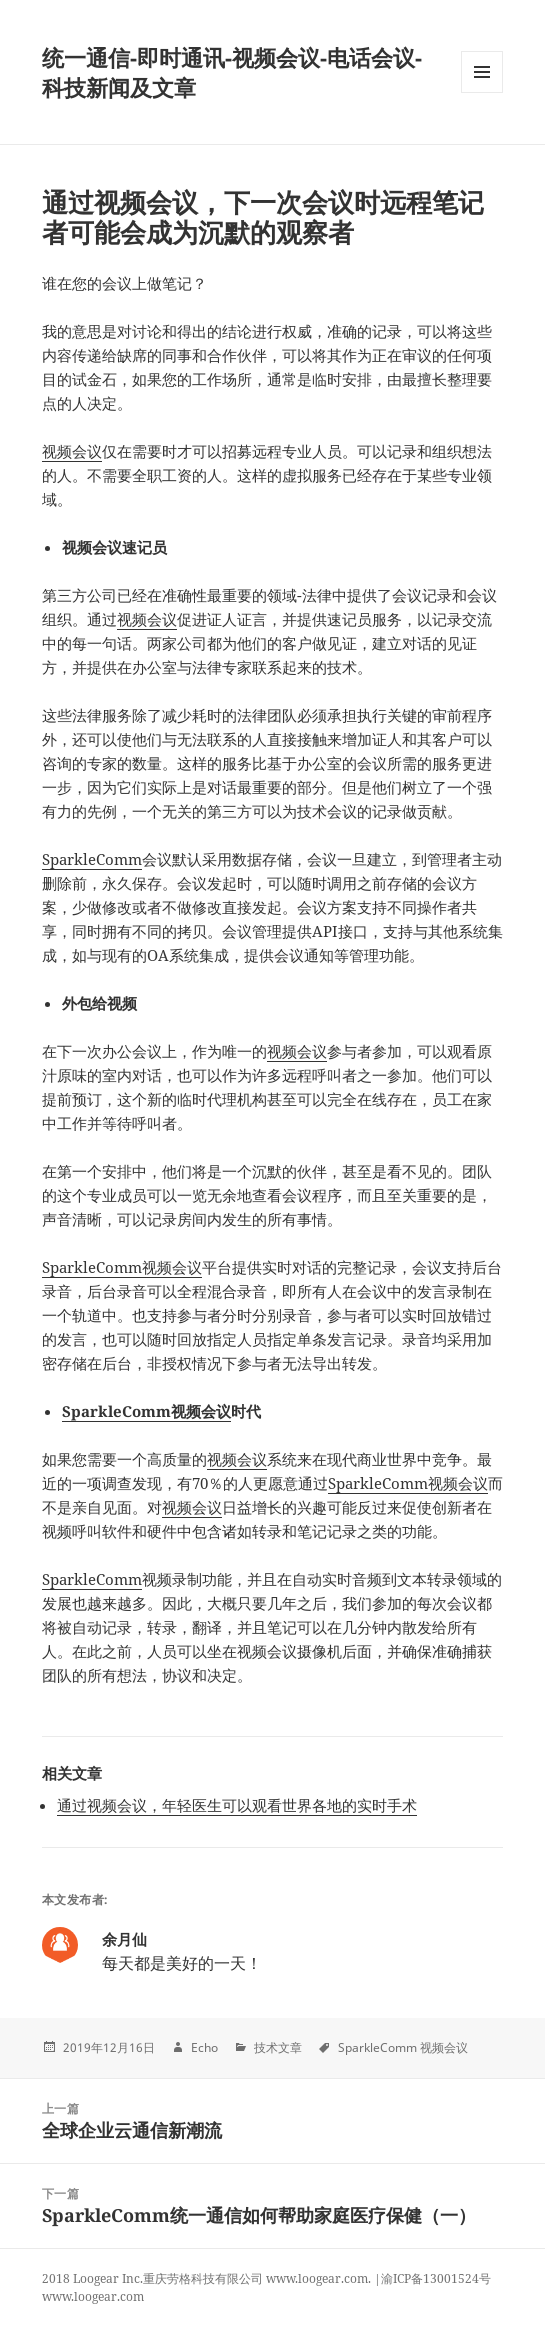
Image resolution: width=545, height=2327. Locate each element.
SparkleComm (92, 859)
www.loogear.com (93, 2296)
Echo (204, 2047)
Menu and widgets (482, 92)
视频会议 (72, 451)
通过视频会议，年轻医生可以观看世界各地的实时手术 (237, 1805)
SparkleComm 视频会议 (403, 2047)
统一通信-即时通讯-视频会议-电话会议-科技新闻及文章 (232, 72)
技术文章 (278, 2047)
